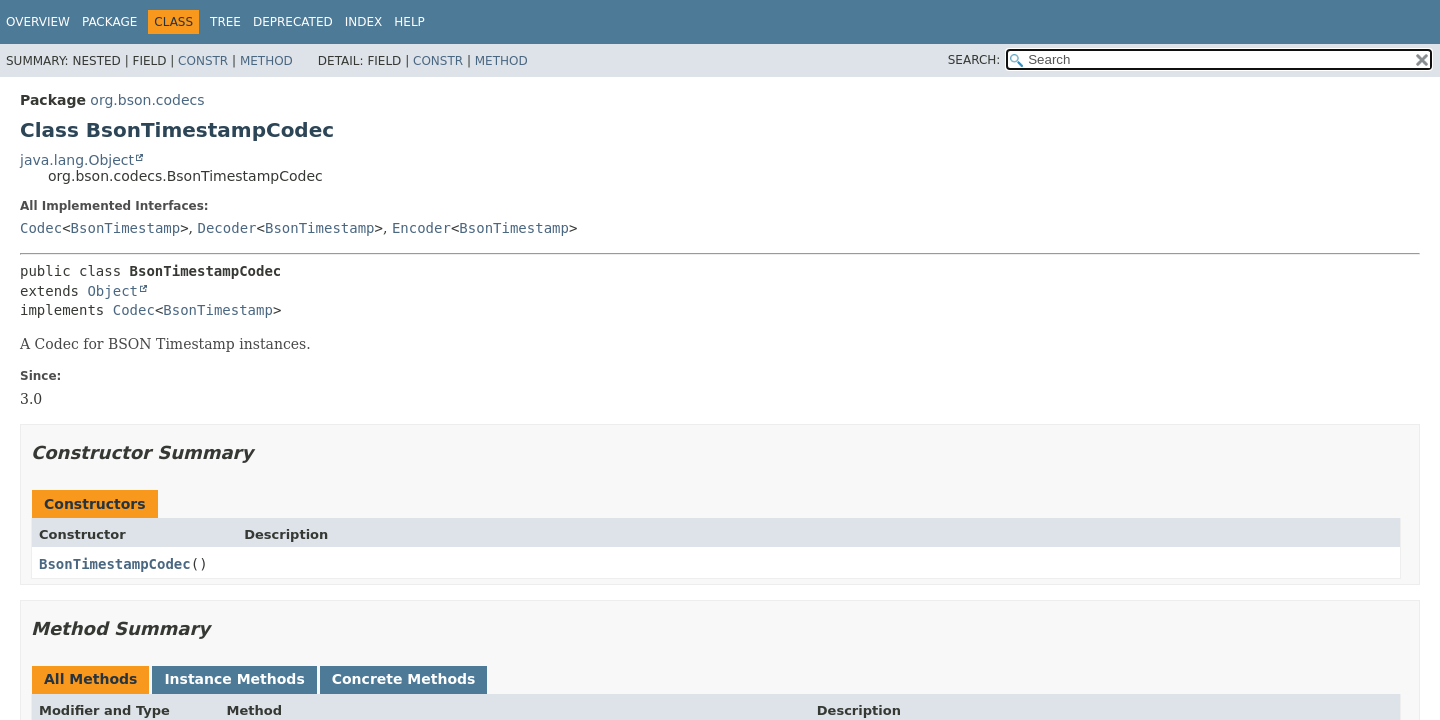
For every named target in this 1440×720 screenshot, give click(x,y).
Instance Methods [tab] (234, 679)
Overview (38, 22)
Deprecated (293, 22)
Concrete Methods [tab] (404, 679)
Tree (225, 22)
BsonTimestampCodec (115, 564)
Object (112, 291)
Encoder (421, 228)
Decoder (227, 228)
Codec (41, 228)
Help (409, 22)
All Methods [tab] (90, 679)
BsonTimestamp (126, 228)
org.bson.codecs (147, 100)
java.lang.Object (77, 160)
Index (364, 22)
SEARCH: (974, 60)
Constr (203, 61)
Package (109, 22)
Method (266, 61)
